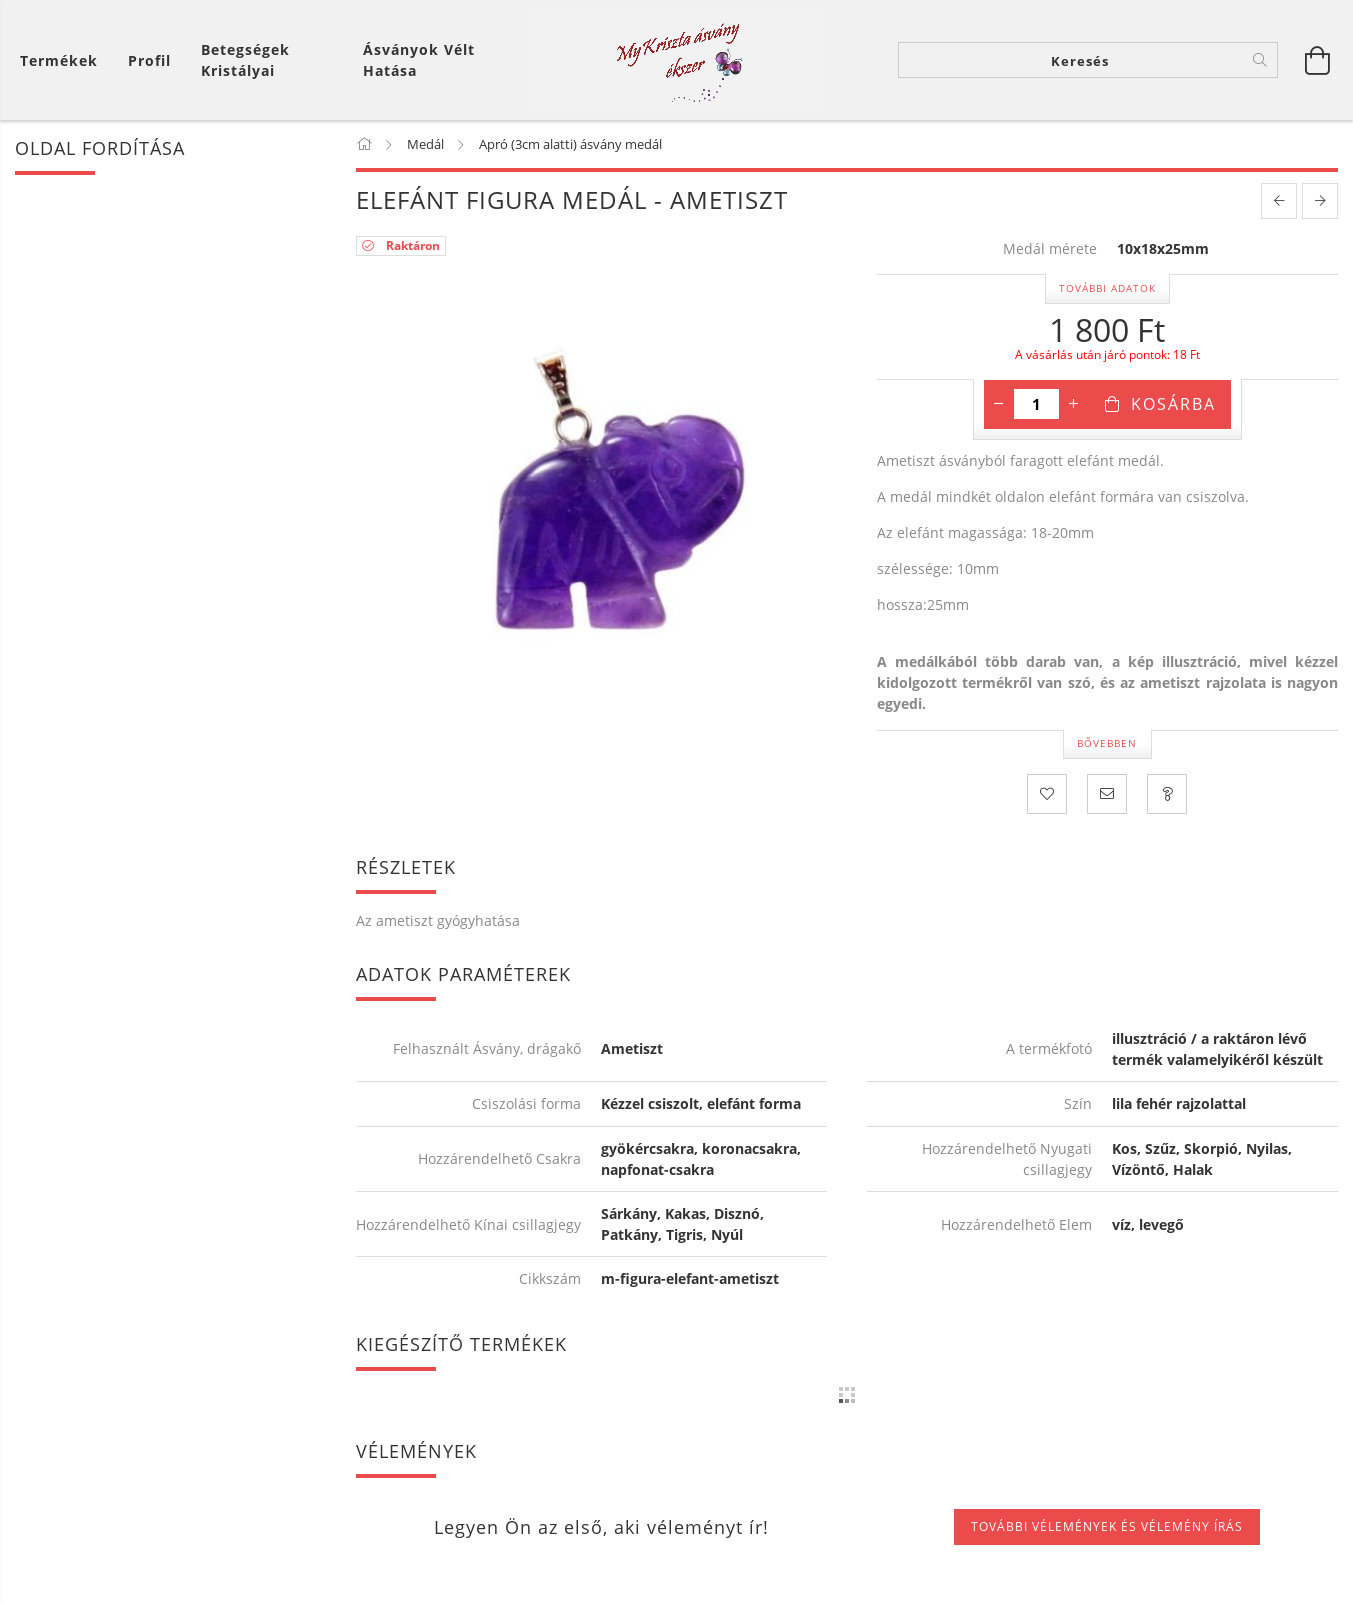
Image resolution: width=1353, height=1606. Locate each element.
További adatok (1107, 288)
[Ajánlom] (1107, 794)
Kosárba (1173, 404)
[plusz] (1074, 404)
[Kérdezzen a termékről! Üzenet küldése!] (1167, 794)
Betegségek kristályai (245, 60)
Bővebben (1107, 743)
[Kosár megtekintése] (64, 60)
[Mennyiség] (1036, 404)
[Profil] (149, 60)
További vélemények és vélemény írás (1107, 1526)
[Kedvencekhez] (1047, 794)
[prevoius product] (1279, 201)
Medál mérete (1050, 249)
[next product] (1320, 201)
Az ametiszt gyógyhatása (438, 920)
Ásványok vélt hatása (419, 60)
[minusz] (999, 404)
